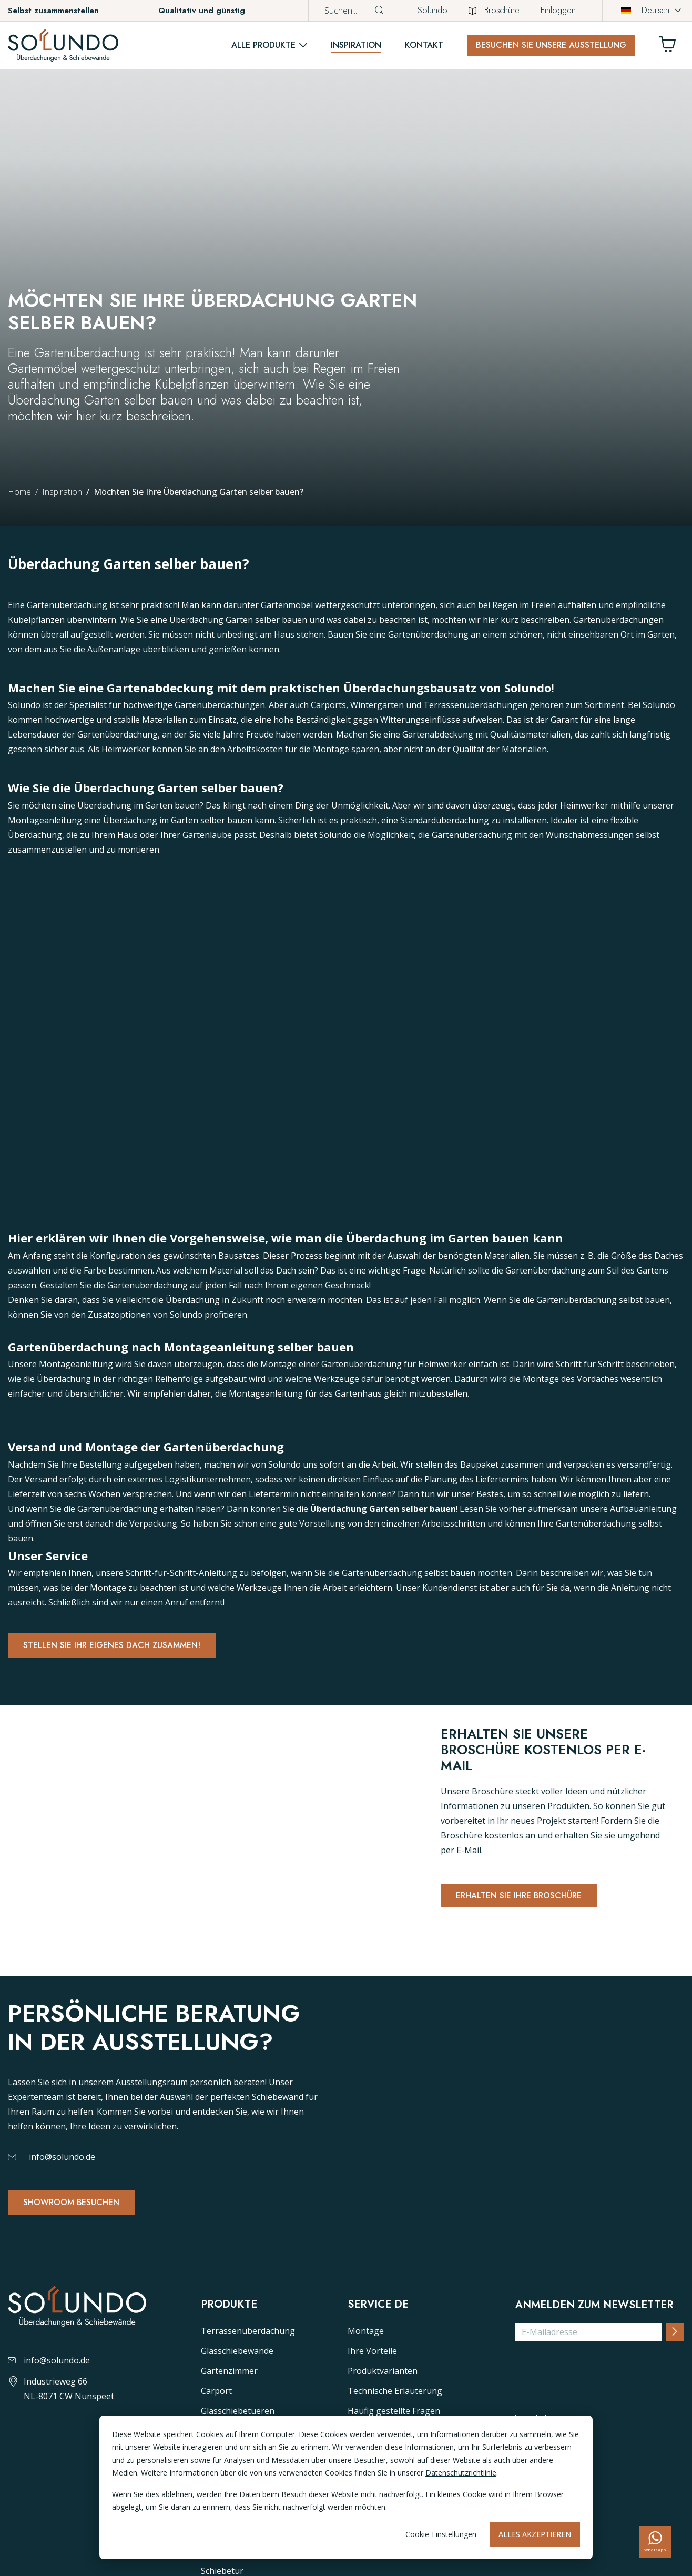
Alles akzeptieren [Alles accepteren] (534, 2534)
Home (19, 492)
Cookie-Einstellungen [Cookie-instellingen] (440, 2534)
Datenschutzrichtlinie (460, 2473)
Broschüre (494, 10)
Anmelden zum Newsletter (594, 2383)
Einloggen (558, 10)
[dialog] (346, 2487)
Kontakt (424, 45)
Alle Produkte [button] (263, 45)
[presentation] (595, 2448)
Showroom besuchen (77, 2243)
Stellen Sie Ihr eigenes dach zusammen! (120, 1646)
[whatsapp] (655, 2542)
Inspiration (356, 45)
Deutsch (645, 10)
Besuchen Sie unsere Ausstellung (551, 45)
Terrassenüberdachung (248, 2409)
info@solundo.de (62, 2197)
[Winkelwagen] (671, 47)
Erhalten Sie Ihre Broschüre (525, 1898)
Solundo (432, 10)
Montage (366, 2409)
